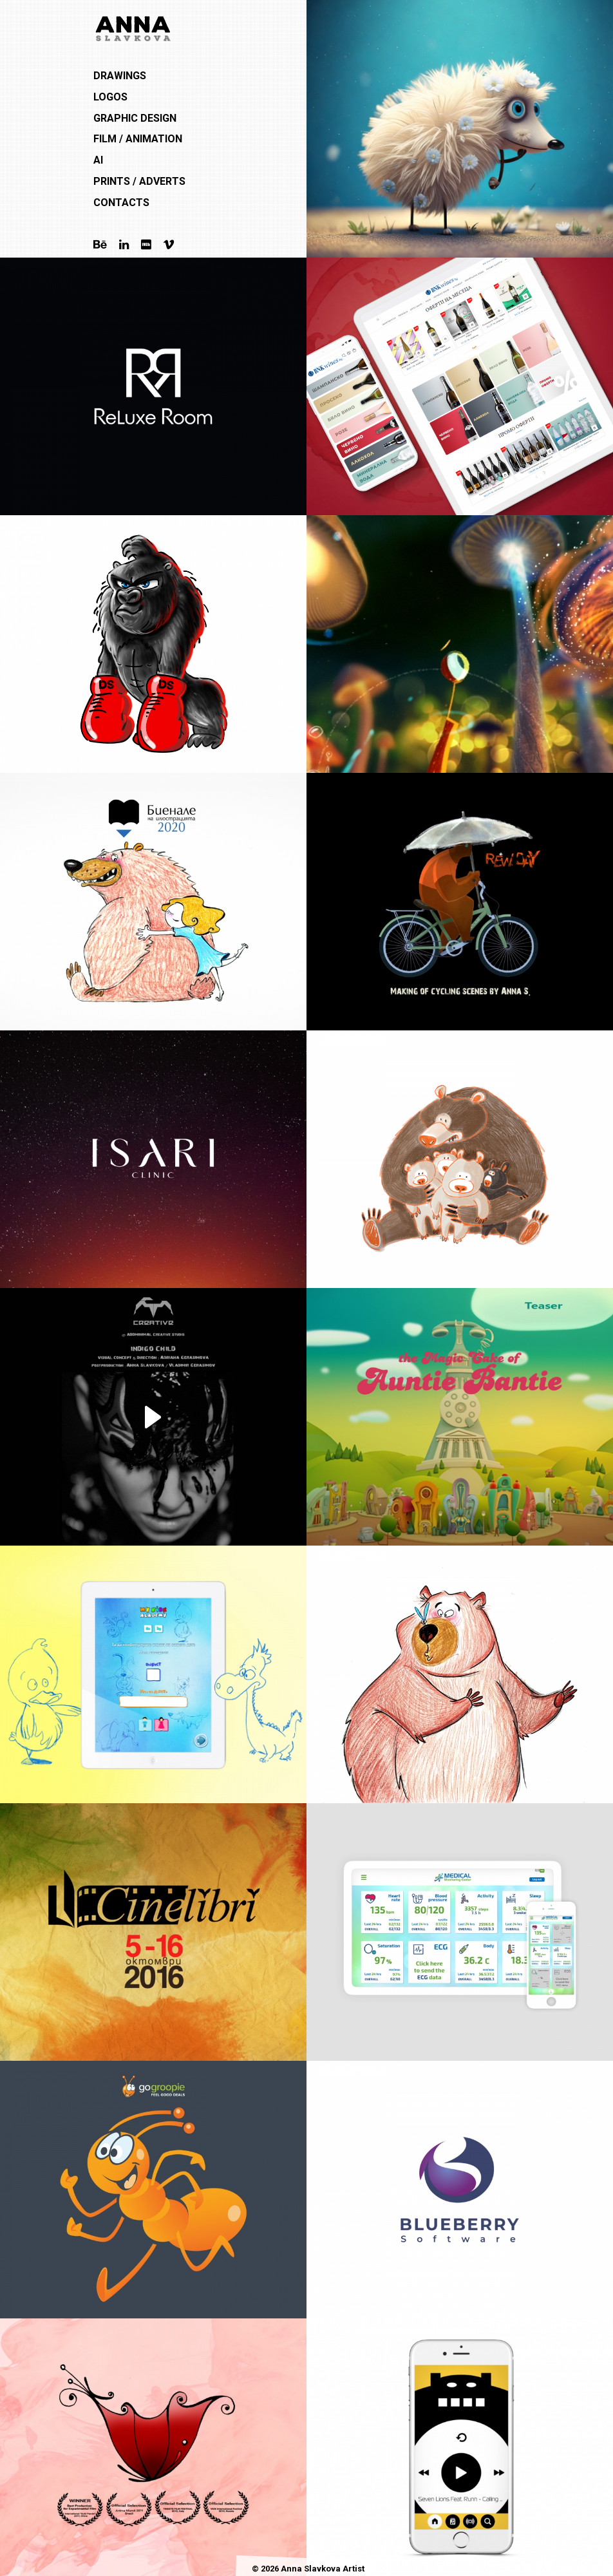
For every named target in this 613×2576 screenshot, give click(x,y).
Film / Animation (137, 139)
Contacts (121, 202)
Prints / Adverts (139, 181)
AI (98, 160)
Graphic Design (134, 118)
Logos (110, 97)
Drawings (119, 76)
